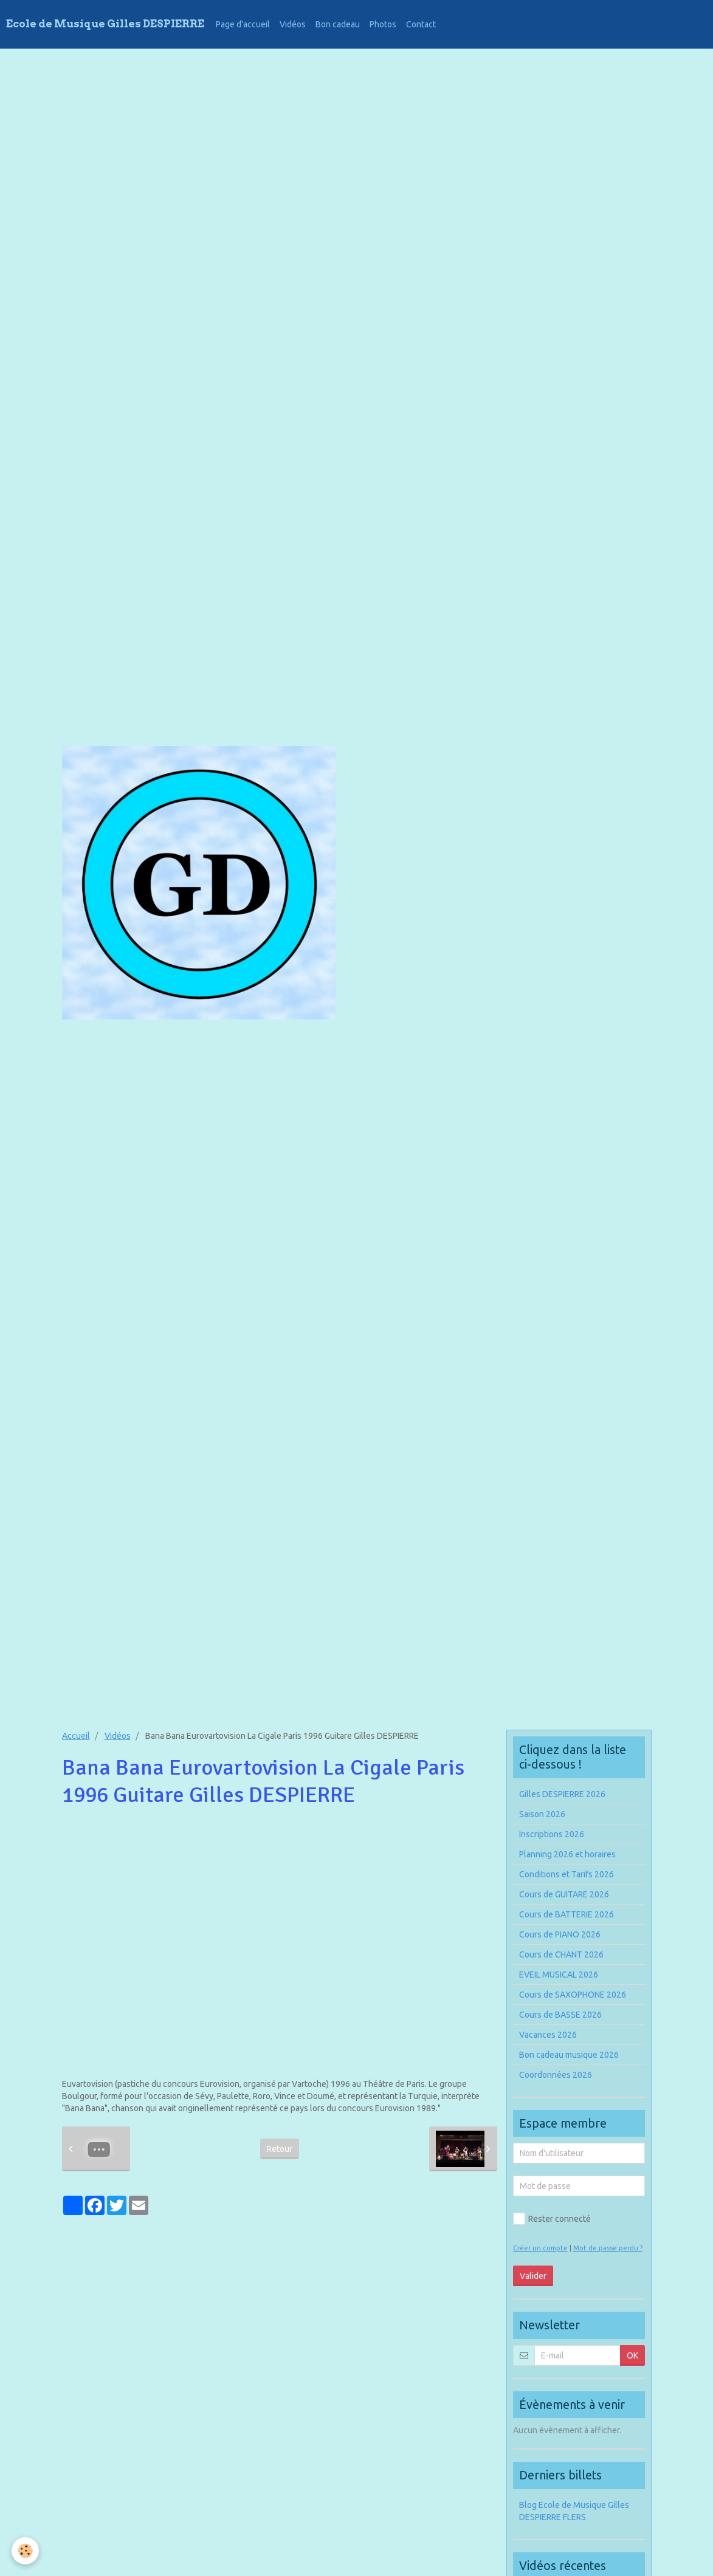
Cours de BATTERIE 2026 (566, 1914)
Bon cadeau (337, 24)
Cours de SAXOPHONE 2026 (572, 1994)
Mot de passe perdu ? (607, 2248)
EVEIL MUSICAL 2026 (558, 1974)
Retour (279, 2149)
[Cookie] (26, 2550)
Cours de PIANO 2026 (560, 1934)
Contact (421, 24)
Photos (383, 24)
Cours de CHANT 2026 (561, 1954)
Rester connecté (552, 2219)
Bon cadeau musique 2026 (569, 2055)
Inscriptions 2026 (551, 1834)
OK (632, 2355)
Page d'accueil (243, 24)
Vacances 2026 (548, 2035)
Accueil (76, 1736)
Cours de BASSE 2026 (560, 2014)
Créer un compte (540, 2248)
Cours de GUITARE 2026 (564, 1894)
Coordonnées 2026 (555, 2075)
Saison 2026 (542, 1814)
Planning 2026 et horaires (567, 1854)
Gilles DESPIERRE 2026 (562, 1794)
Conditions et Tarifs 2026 (566, 1874)
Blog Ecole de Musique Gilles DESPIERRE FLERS (574, 2511)
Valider (533, 2276)
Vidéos (293, 24)
